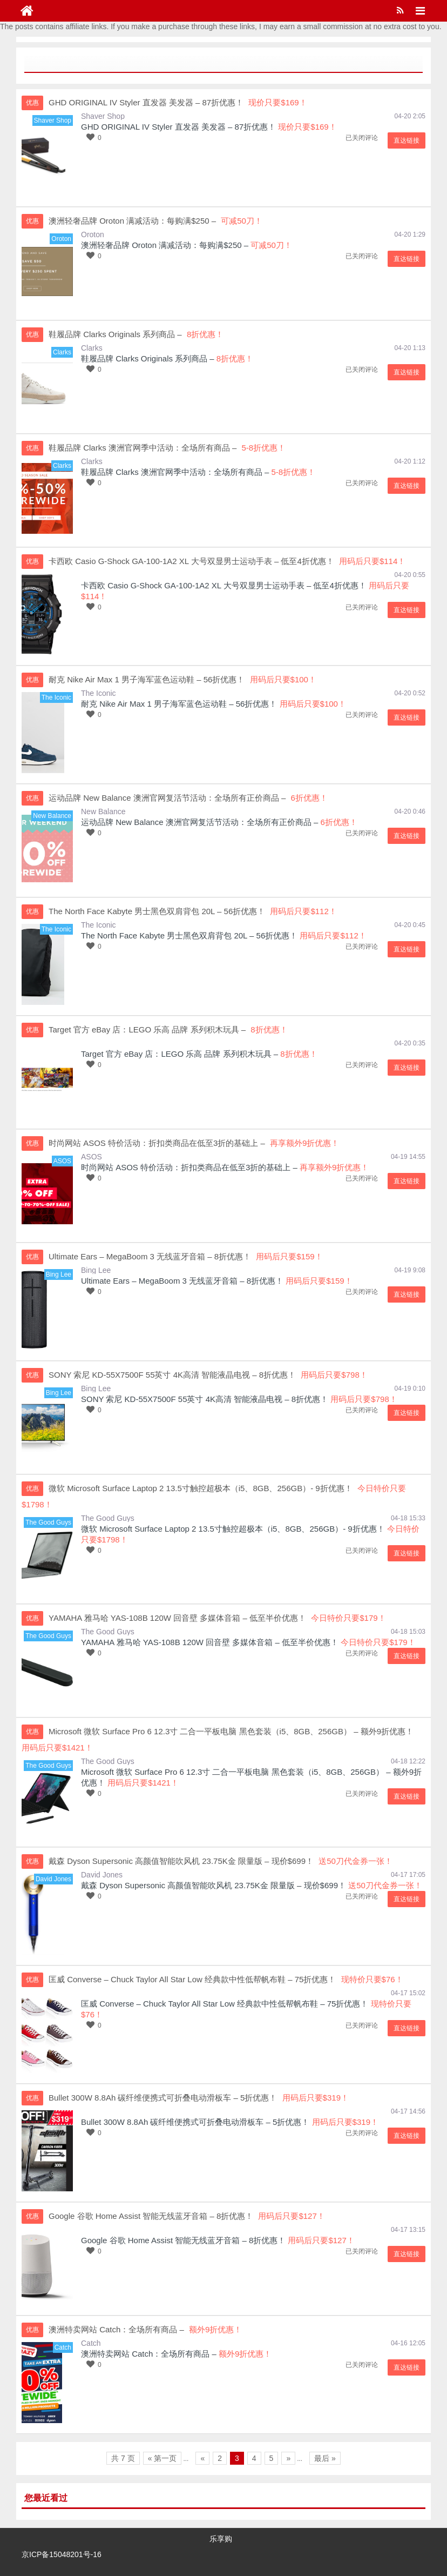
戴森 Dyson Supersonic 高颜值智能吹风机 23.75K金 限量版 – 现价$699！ (213, 1885)
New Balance (103, 811)
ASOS (91, 1156)
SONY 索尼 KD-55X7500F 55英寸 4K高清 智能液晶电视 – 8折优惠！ (204, 1399)
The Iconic (98, 693)
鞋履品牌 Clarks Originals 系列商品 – (147, 358)
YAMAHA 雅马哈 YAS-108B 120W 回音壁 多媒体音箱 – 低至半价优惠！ (209, 1642)
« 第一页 (162, 2458)
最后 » (325, 2458)
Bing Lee (96, 1270)
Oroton (92, 234)
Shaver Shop (103, 116)
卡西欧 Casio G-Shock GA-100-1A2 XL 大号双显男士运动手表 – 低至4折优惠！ (224, 585)
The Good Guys (107, 1518)
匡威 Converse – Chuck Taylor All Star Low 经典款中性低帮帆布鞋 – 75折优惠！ (224, 2003)
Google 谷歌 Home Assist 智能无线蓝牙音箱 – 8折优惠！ (183, 2240)
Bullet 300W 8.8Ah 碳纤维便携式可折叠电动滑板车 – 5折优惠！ (195, 2121)
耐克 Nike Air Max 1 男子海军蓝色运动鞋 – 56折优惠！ (179, 703)
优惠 (32, 102)
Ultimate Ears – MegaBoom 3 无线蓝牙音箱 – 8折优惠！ (182, 1280)
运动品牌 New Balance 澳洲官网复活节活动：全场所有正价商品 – (199, 822)
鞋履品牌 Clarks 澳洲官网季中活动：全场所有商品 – (175, 472)
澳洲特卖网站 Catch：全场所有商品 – (148, 2353)
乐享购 (220, 2538)
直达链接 (406, 140)
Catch (91, 2343)
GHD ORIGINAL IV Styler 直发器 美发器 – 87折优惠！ (178, 126)
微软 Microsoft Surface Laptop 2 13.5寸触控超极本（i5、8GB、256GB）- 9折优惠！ (233, 1528)
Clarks (92, 348)
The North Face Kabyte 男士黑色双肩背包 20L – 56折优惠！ (189, 935)
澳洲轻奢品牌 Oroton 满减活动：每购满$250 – (164, 245)
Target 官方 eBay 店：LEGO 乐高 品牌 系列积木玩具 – (179, 1053)
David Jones (102, 1874)
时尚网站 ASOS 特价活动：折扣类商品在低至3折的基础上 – (189, 1167)
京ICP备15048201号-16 (61, 2554)
